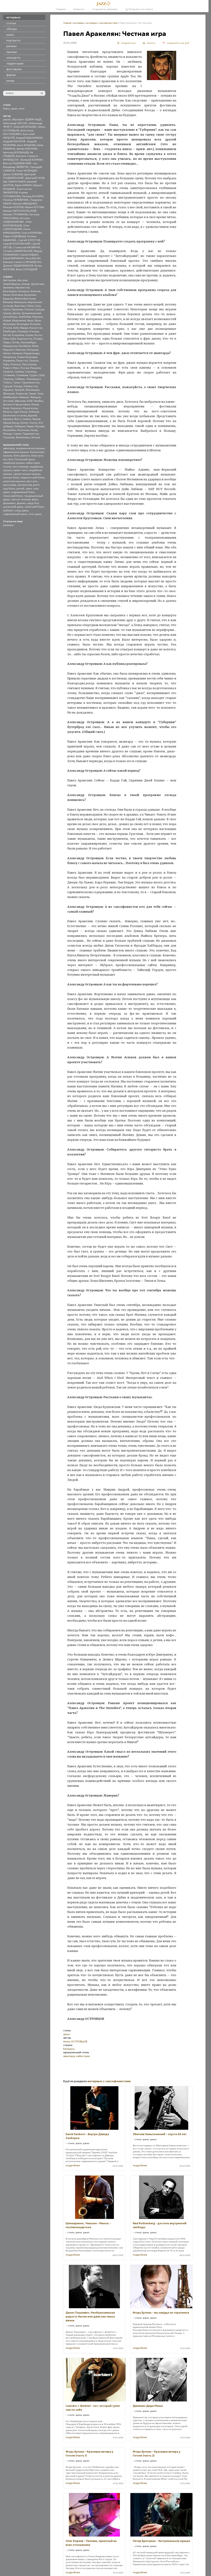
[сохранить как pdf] (175, 43)
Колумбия (18, 335)
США (41, 375)
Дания (16, 313)
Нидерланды (31, 353)
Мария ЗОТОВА (34, 207)
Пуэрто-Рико (11, 367)
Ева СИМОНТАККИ (14, 181)
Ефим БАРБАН (23, 185)
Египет (24, 422)
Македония (10, 346)
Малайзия (24, 346)
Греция (39, 309)
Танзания (8, 437)
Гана (38, 305)
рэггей (20, 488)
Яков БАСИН (33, 258)
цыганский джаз (13, 506)
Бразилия (30, 294)
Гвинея (36, 419)
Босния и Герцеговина (16, 404)
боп (10, 459)
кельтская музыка (14, 481)
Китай (7, 335)
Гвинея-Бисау (11, 422)
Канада (34, 331)
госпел (7, 466)
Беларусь (24, 291)
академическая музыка (30, 448)
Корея (29, 335)
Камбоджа (9, 331)
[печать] (149, 43)
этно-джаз (35, 514)
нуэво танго (20, 470)
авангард (9, 448)
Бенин (6, 294)
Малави (39, 426)
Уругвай (19, 389)
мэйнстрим (33, 462)
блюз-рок (37, 455)
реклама (8, 525)
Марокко (8, 349)
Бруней (32, 415)
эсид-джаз (21, 510)
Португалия (29, 364)
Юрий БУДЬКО (29, 254)
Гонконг (29, 309)
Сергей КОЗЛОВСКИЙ (16, 243)
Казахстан (35, 327)
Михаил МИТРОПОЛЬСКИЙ (19, 210)
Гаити (6, 309)
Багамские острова (15, 415)
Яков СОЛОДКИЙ (26, 269)
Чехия (32, 393)
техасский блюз (13, 495)
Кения (35, 404)
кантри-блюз (11, 477)
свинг (29, 488)
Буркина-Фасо (12, 419)
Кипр (6, 408)
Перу (6, 364)
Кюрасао (16, 408)
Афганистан (22, 287)
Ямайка (38, 400)
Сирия (17, 433)
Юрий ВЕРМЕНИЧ (13, 258)
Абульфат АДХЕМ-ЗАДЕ (27, 119)
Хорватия (21, 393)
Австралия (9, 280)
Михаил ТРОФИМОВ (15, 214)
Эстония (8, 400)
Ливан (7, 342)
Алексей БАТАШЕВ (25, 126)
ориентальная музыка (26, 473)
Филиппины (23, 437)
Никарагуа (9, 357)
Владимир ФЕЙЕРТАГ (16, 167)
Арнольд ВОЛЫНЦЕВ (16, 152)
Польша (15, 364)
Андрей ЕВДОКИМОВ (29, 137)
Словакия (9, 375)
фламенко (9, 503)
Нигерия (17, 353)
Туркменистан (30, 382)
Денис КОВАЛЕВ (13, 174)
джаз (14, 108)
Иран (38, 320)
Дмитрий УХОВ (34, 177)
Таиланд (8, 378)
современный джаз (15, 514)
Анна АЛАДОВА (26, 145)
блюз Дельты (21, 455)
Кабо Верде (20, 327)
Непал (7, 353)
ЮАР (30, 400)
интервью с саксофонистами (101, 23)
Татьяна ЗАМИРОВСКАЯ (17, 251)
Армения (8, 287)
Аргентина (37, 283)
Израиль (37, 316)
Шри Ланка (20, 411)
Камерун (23, 331)
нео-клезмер (21, 466)
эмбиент (8, 510)
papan (7, 119)
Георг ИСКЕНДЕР (26, 170)
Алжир (26, 283)
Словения (22, 375)
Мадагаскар (30, 408)
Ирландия (9, 324)
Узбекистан (30, 386)
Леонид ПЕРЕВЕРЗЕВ (16, 199)
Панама (33, 360)
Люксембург (28, 342)
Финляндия (32, 389)
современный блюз (23, 492)
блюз (6, 108)
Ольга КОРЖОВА (31, 232)
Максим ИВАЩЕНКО (25, 203)
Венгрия (8, 302)
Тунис (16, 382)
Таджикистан (30, 433)
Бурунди (8, 298)
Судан (33, 375)
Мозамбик (9, 430)
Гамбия (26, 419)
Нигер (34, 430)
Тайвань (20, 378)
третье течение (21, 499)
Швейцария (10, 397)
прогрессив (25, 484)
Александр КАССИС (15, 123)
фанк (35, 499)
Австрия (22, 280)
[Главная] (104, 4)
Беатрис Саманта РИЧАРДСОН (22, 262)
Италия (7, 327)
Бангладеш (10, 291)
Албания (34, 411)
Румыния (35, 367)
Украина (8, 389)
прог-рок (31, 481)
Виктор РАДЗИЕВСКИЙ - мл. (20, 163)
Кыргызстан (24, 338)
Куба (13, 338)
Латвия (37, 338)
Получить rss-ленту (139, 9)
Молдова (33, 349)
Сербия (19, 371)
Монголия (23, 430)
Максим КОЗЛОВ (13, 207)
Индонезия (19, 320)
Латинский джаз (24, 459)
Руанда (7, 433)
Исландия (23, 324)
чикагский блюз (34, 506)
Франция (8, 393)
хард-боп (33, 503)
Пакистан (22, 360)
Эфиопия (20, 400)
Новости (79, 9)
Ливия (30, 426)
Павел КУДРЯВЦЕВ (14, 236)
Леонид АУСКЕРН (32, 196)
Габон (30, 305)
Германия (17, 309)
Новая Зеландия (27, 357)
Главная (61, 9)
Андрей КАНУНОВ (14, 141)
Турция (7, 386)
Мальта (7, 411)
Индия (7, 320)
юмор (10, 80)
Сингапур (31, 371)
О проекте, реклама (104, 9)
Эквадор (35, 397)
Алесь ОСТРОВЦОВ (75, 2041)
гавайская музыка (14, 462)
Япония (35, 437)
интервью (78, 23)
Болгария (17, 294)
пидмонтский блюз (32, 477)
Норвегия (9, 360)
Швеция (24, 397)
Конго (33, 422)
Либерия (19, 426)
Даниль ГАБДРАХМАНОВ (18, 265)
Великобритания (25, 298)
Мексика (20, 349)
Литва (15, 342)
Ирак (30, 320)
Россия (24, 367)
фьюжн (21, 503)
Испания (35, 324)
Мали (35, 346)
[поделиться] (126, 43)
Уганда (17, 386)
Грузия (7, 313)
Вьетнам (20, 305)
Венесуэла (20, 302)
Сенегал (8, 371)
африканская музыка (16, 452)
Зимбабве (25, 316)
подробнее (73, 2165)
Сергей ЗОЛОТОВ (29, 240)
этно (22, 108)
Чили (40, 393)
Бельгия (35, 291)
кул (5, 459)
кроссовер (9, 484)
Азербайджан (11, 283)
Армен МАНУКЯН (26, 148)
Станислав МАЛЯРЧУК (26, 247)
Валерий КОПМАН (32, 159)
